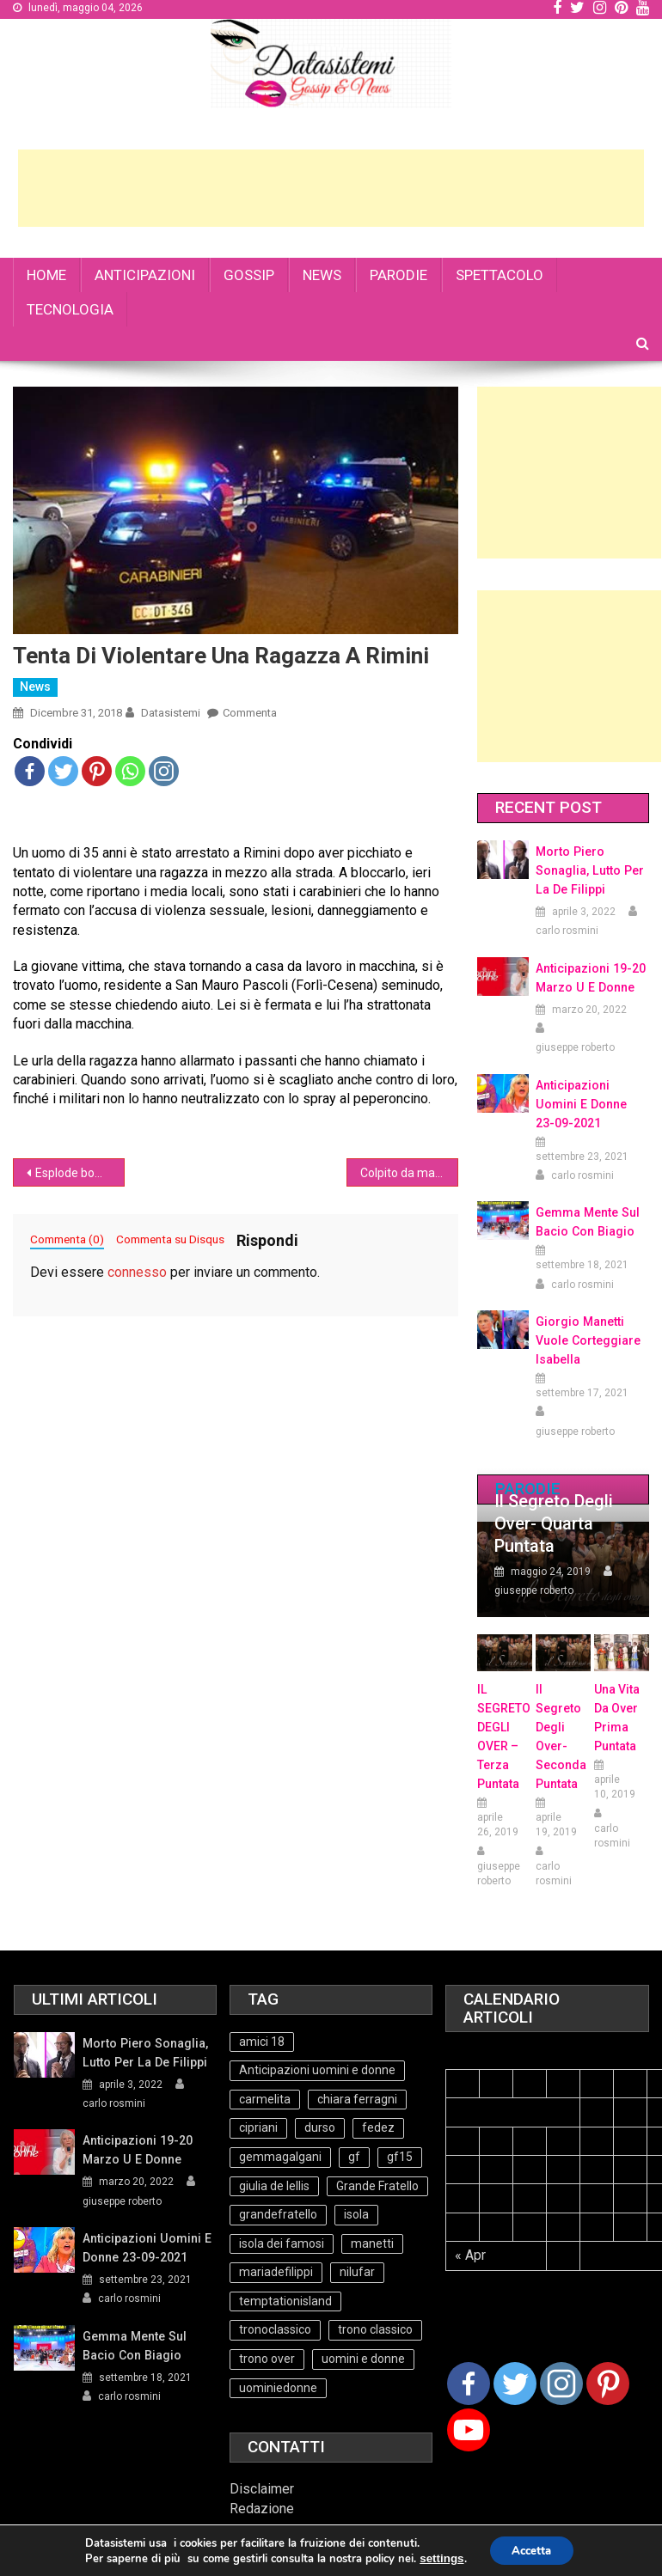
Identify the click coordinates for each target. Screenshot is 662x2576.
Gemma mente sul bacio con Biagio (587, 1222)
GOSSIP (249, 275)
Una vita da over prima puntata (617, 1717)
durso (319, 2127)
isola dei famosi (281, 2243)
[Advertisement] (331, 188)
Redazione (262, 2508)
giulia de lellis (274, 2186)
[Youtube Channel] (468, 2429)
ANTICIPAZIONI (145, 275)
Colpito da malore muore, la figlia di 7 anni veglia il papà (408, 1173)
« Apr (470, 2255)
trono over (267, 2358)
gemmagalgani (280, 2157)
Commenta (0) (67, 1239)
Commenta (250, 712)
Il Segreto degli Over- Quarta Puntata (553, 1523)
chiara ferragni (357, 2099)
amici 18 (262, 2041)
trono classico (375, 2329)
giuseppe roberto (575, 1047)
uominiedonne (278, 2388)
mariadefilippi (276, 2272)
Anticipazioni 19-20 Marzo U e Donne (590, 977)
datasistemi (170, 712)
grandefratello (278, 2214)
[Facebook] (468, 2383)
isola (356, 2214)
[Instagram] (561, 2383)
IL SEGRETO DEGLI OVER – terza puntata (503, 1736)
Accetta (530, 2551)
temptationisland (285, 2301)
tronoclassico (275, 2329)
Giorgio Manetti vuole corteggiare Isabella (588, 1340)
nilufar (357, 2272)
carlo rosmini (567, 931)
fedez (378, 2127)
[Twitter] (514, 2383)
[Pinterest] (607, 2383)
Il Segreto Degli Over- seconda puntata (561, 1736)
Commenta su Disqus (170, 1239)
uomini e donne (363, 2358)
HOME (46, 275)
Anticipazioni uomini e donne (317, 2070)
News (35, 686)
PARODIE (398, 275)
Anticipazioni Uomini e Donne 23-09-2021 (591, 1104)
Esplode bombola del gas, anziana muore (79, 1173)
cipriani (258, 2127)
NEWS (322, 275)
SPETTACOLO (499, 275)
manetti (372, 2243)
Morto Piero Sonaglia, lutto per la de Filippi (588, 870)
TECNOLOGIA (70, 309)
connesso (137, 1272)
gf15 (400, 2157)
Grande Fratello (377, 2186)
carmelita (265, 2099)
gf (354, 2157)
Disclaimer (262, 2489)
